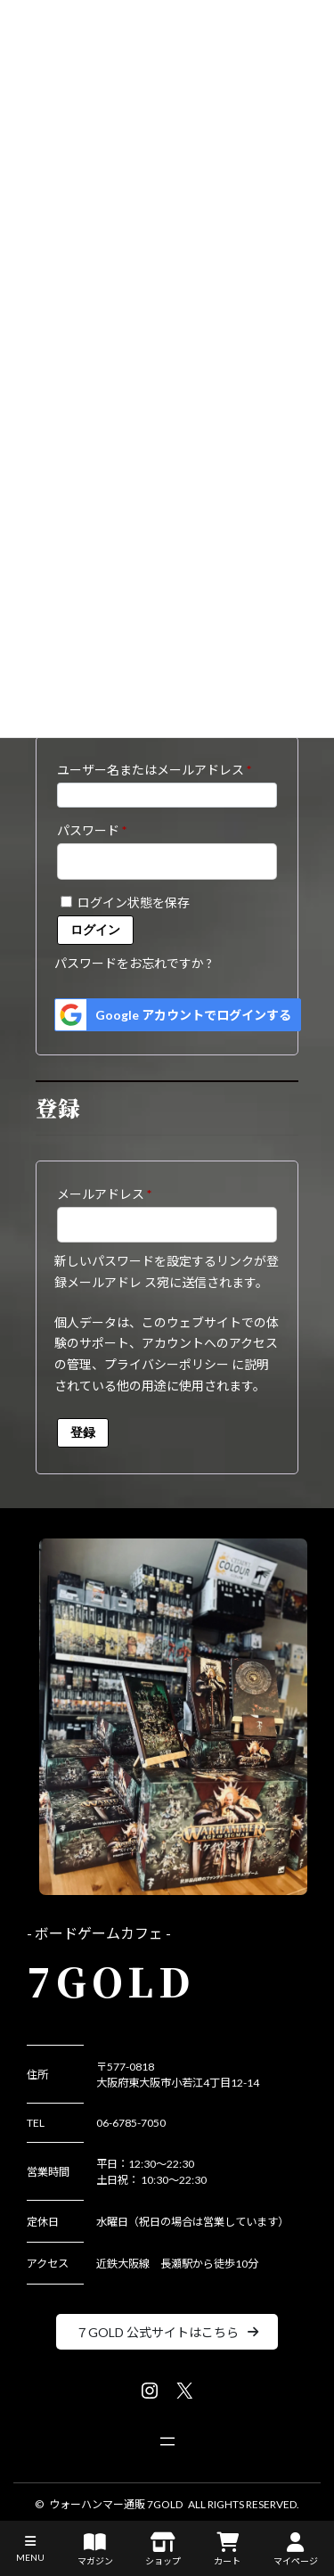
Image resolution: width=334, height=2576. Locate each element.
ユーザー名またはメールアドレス (160, 767)
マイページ (295, 2549)
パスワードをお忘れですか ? (133, 963)
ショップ (163, 2549)
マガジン (95, 2549)
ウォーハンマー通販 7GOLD (116, 2504)
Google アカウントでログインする (173, 1014)
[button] (167, 2332)
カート (227, 2549)
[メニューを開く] (167, 2441)
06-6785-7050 (131, 2122)
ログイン (95, 930)
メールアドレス (110, 1192)
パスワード (97, 828)
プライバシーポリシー (166, 1364)
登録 (82, 1432)
